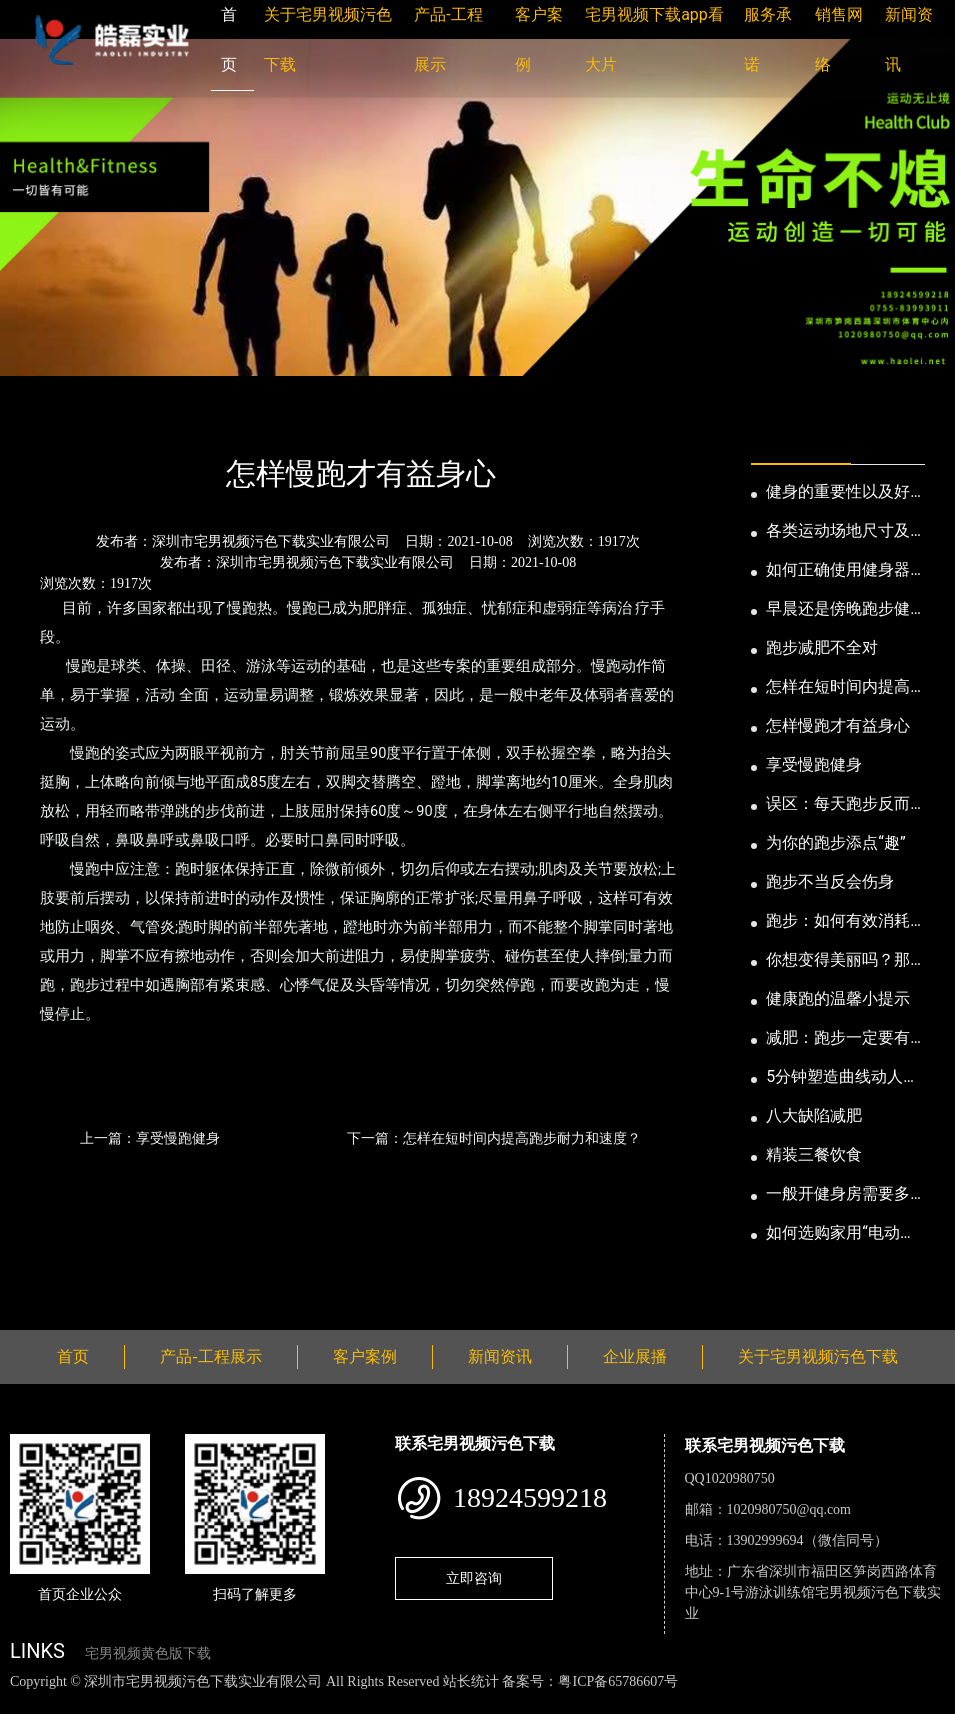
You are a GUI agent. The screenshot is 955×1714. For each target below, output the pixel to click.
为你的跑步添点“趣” (835, 842)
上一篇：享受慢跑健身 (150, 1138)
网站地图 (30, 1702)
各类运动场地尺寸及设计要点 (838, 532)
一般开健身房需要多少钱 (838, 1195)
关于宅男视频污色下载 (818, 1356)
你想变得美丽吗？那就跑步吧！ (838, 961)
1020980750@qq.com (789, 1509)
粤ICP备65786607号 (618, 1681)
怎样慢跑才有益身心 (838, 725)
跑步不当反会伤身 (830, 881)
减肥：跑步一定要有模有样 (838, 1039)
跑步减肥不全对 (822, 647)
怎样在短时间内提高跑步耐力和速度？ (838, 688)
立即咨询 (474, 1578)
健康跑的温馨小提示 (838, 998)
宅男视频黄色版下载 (148, 1653)
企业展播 (635, 1356)
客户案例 (365, 1356)
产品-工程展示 (210, 1356)
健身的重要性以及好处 (838, 493)
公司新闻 (196, 419)
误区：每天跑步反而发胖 (838, 805)
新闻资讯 (113, 419)
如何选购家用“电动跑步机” (841, 1234)
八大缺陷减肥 (814, 1115)
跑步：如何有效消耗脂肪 (838, 922)
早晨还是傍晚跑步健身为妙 (838, 610)
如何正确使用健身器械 (838, 571)
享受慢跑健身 (814, 764)
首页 (45, 419)
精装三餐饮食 (814, 1154)
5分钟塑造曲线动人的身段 (842, 1078)
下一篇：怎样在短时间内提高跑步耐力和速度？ (494, 1138)
